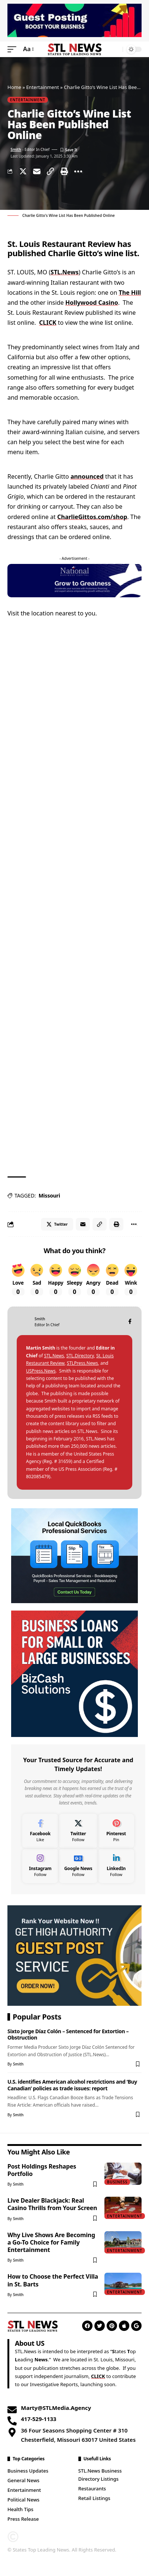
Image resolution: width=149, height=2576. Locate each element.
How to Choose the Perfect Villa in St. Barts (52, 2280)
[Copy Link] (50, 171)
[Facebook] (129, 1322)
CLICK (47, 322)
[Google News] (78, 1866)
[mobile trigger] (13, 49)
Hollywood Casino (91, 302)
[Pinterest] (116, 1831)
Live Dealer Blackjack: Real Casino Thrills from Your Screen (52, 2204)
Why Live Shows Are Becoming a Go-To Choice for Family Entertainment (51, 2242)
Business (117, 2181)
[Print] (64, 171)
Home (14, 87)
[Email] (36, 171)
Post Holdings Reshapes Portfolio (41, 2170)
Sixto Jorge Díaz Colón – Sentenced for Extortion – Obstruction (68, 2034)
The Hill (130, 292)
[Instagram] (40, 1866)
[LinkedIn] (116, 1866)
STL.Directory (80, 1356)
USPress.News (41, 1371)
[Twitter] (78, 1831)
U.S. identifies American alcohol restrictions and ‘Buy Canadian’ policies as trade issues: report (72, 2084)
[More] (78, 171)
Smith (15, 149)
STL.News (64, 272)
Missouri (49, 1195)
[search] (115, 49)
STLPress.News (82, 1363)
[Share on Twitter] (23, 171)
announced (87, 476)
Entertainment (42, 87)
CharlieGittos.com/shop (92, 517)
